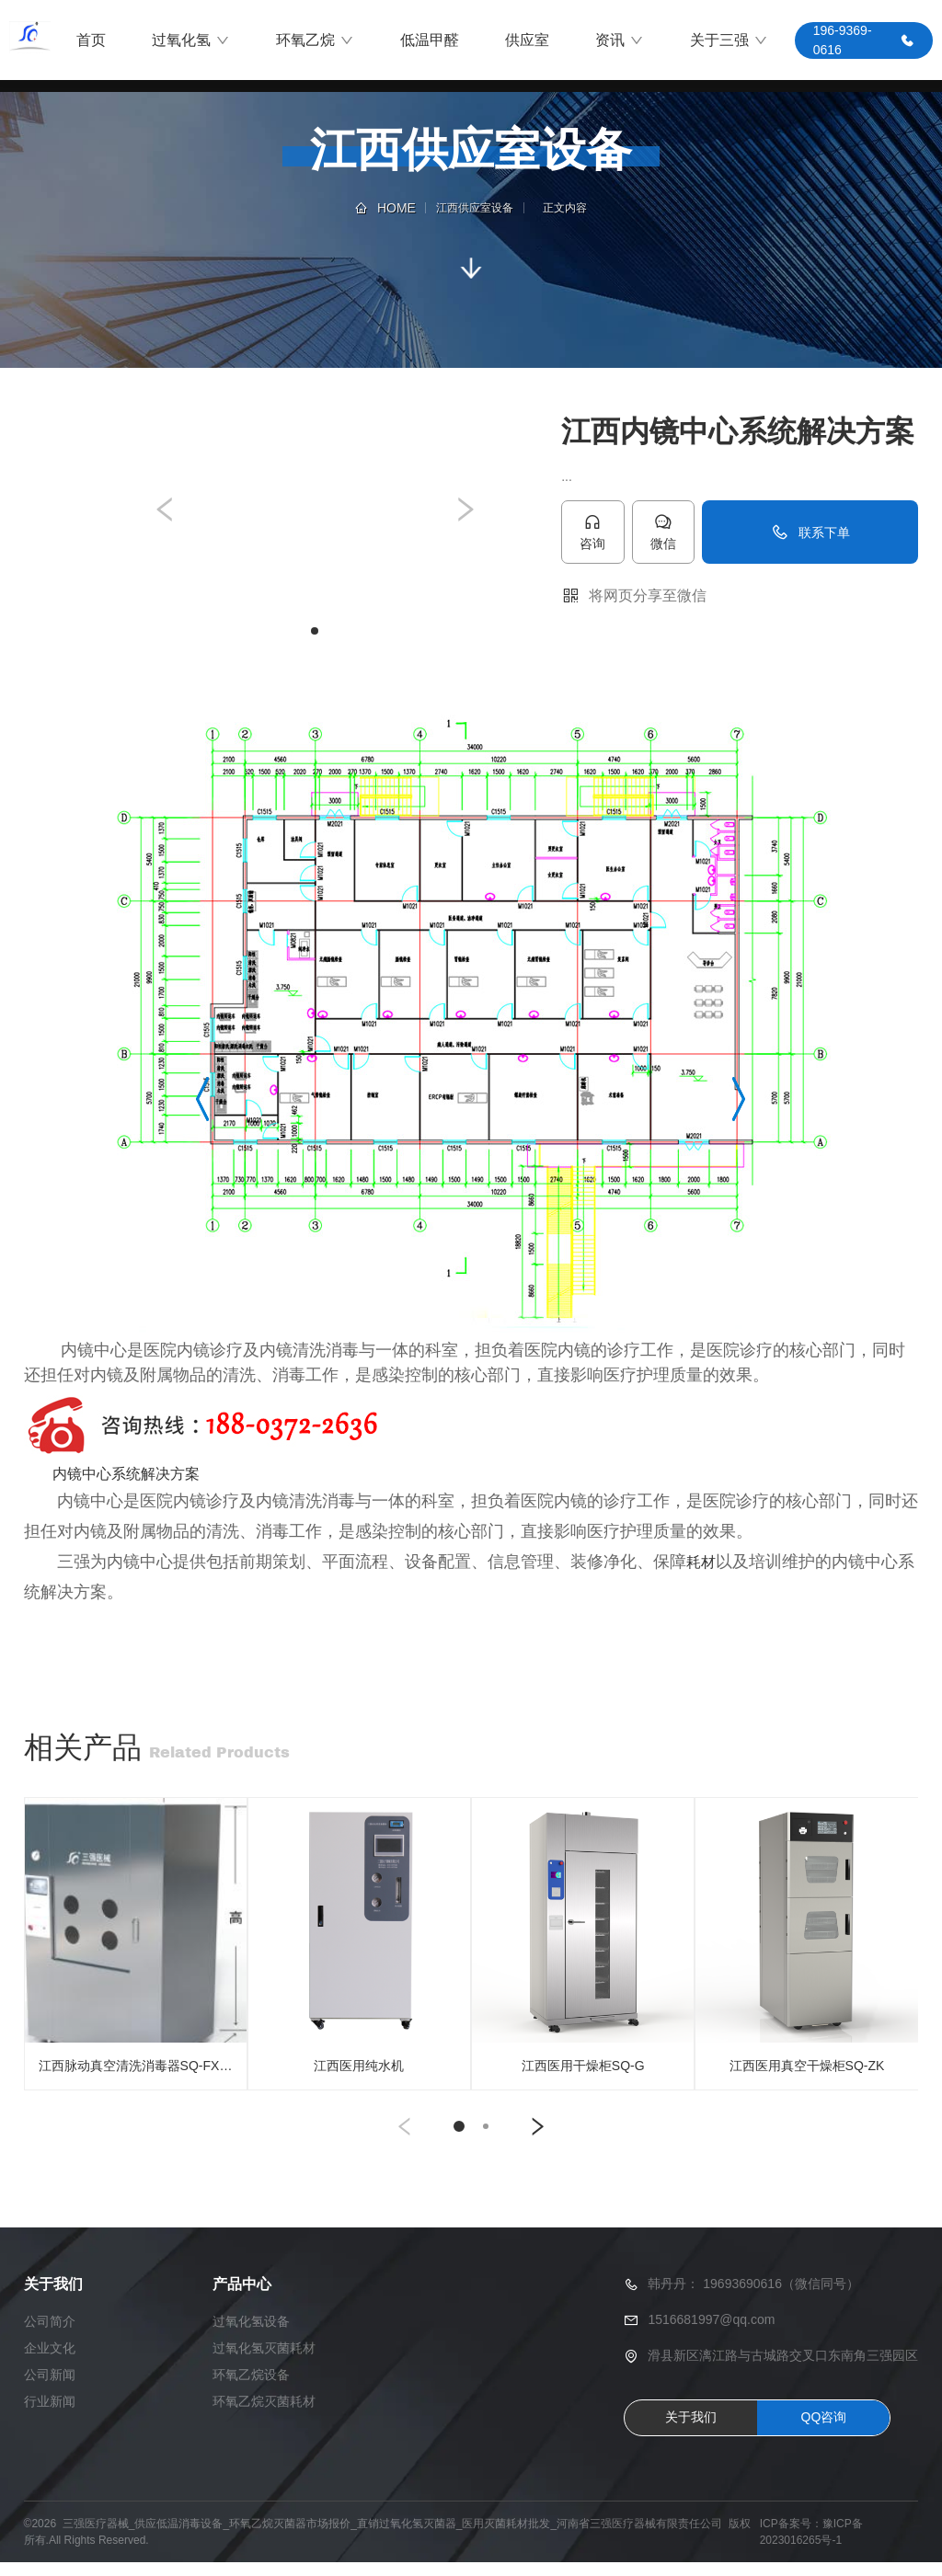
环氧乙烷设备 (251, 2388)
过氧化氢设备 (251, 2335)
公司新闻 (49, 2388)
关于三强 (729, 41)
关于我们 (691, 2431)
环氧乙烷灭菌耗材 (264, 2415)
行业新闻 (49, 2415)
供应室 (527, 41)
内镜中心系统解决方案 (126, 1475)
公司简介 (49, 2335)
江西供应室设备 (474, 207)
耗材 (701, 1563)
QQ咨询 (824, 2431)
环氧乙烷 (315, 41)
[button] (165, 510)
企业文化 (49, 2361)
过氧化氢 (191, 41)
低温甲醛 (429, 41)
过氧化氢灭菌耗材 (264, 2361)
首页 (91, 41)
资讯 (619, 41)
